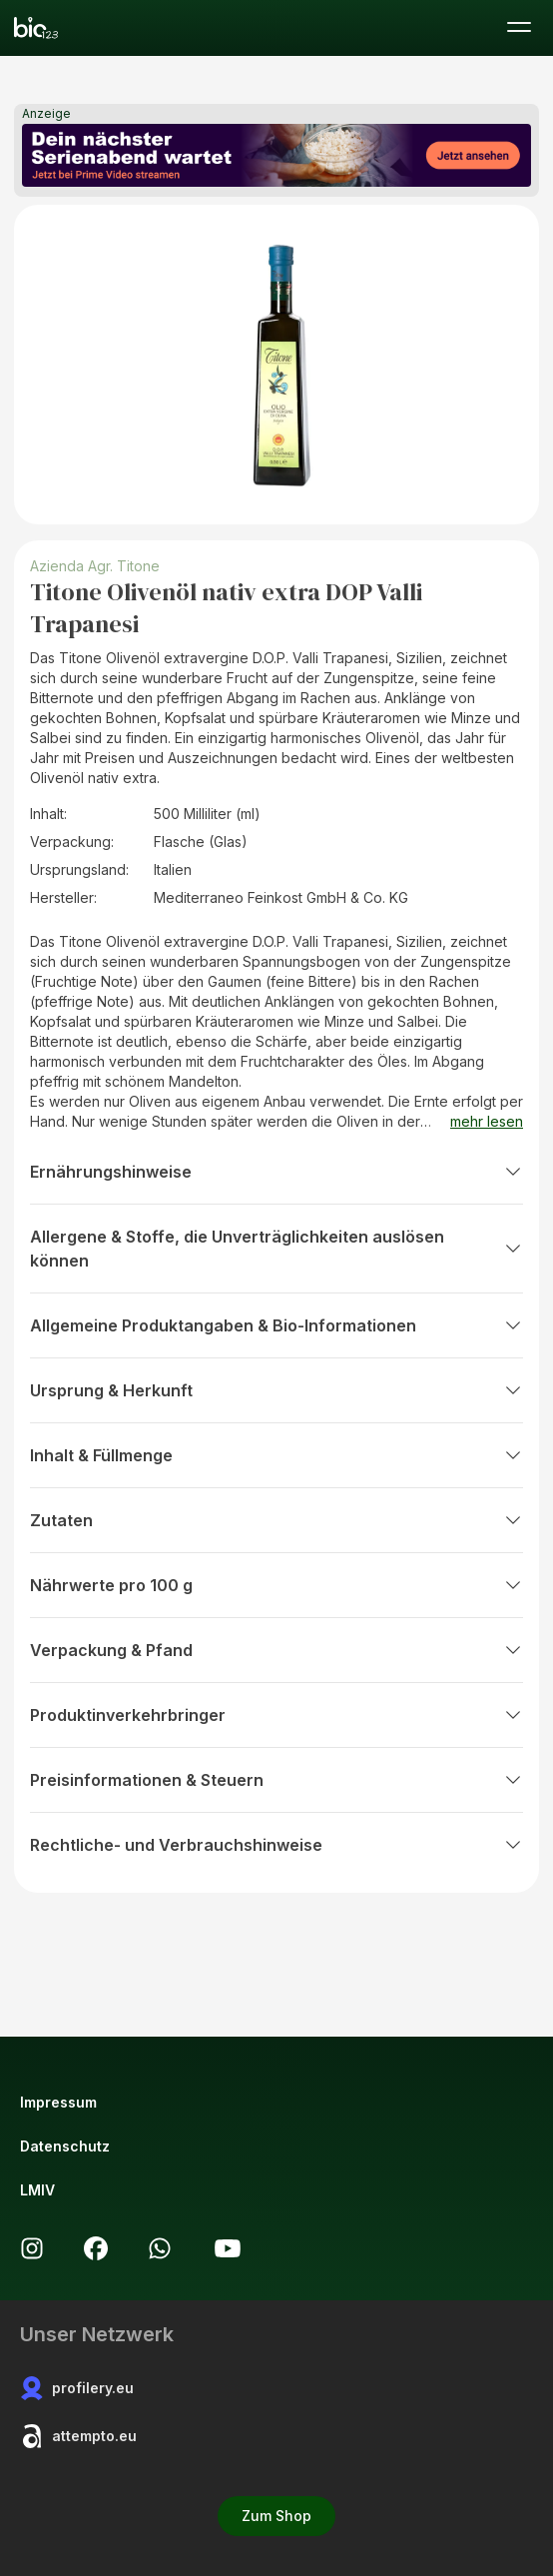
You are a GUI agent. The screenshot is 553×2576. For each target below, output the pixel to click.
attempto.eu (78, 2436)
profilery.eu (77, 2388)
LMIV (37, 2189)
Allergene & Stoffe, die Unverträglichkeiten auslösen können (276, 1249)
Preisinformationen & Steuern (276, 1780)
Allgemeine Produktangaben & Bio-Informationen (276, 1325)
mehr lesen (486, 1121)
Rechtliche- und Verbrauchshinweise (276, 1845)
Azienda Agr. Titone (95, 565)
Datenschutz (65, 2146)
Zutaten (276, 1520)
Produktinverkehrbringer (276, 1715)
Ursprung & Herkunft (276, 1390)
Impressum (58, 2102)
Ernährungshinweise (276, 1172)
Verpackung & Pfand (276, 1650)
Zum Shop (276, 2515)
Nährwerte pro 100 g (276, 1585)
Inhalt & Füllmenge (276, 1455)
